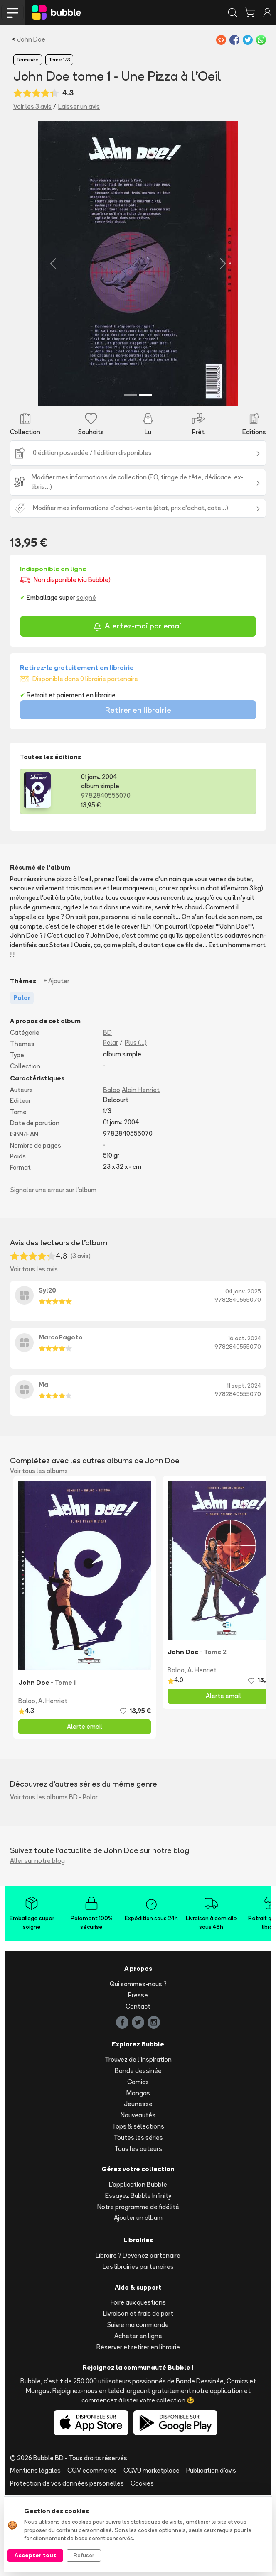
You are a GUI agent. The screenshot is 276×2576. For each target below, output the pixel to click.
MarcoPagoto (61, 1418)
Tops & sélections (138, 2207)
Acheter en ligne (138, 2417)
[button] (29, 304)
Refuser (84, 2555)
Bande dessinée (138, 2152)
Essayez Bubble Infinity (138, 2276)
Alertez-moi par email (138, 707)
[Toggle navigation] (12, 12)
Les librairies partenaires (138, 2347)
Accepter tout (35, 2555)
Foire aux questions (138, 2383)
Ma (43, 1465)
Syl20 (47, 1371)
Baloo (111, 1170)
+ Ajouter (56, 1062)
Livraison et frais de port (138, 2394)
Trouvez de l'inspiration (138, 2140)
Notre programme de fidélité (138, 2287)
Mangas (138, 2174)
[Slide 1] (130, 475)
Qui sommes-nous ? (138, 2065)
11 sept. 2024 (244, 1466)
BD (107, 1113)
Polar (110, 1123)
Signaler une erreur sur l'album (53, 1271)
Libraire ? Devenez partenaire (138, 2336)
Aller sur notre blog (37, 1941)
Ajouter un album (138, 2298)
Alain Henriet (141, 1170)
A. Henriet (52, 1781)
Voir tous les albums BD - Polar (54, 1878)
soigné (86, 678)
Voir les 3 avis (32, 106)
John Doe (31, 39)
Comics (138, 2162)
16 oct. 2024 (244, 1419)
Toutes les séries (138, 2218)
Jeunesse (138, 2185)
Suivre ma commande (138, 2406)
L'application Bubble (138, 2265)
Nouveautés (138, 2196)
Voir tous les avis (34, 1350)
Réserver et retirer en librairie (138, 2428)
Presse (138, 2076)
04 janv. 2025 (243, 1372)
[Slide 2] (145, 475)
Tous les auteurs (138, 2229)
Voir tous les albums (39, 1551)
